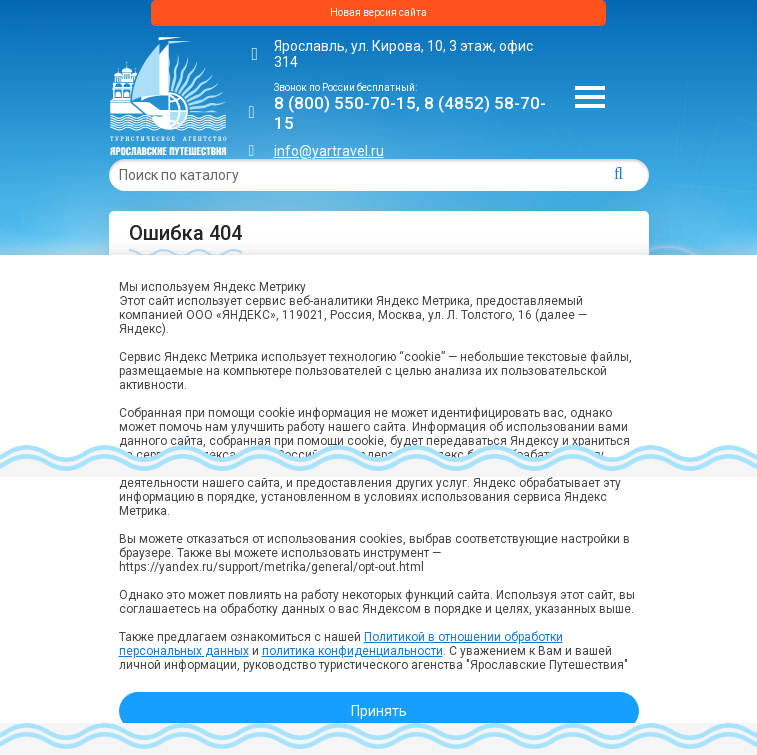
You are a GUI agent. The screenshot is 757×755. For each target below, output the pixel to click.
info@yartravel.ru (329, 151)
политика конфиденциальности (352, 651)
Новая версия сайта (378, 12)
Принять (379, 711)
